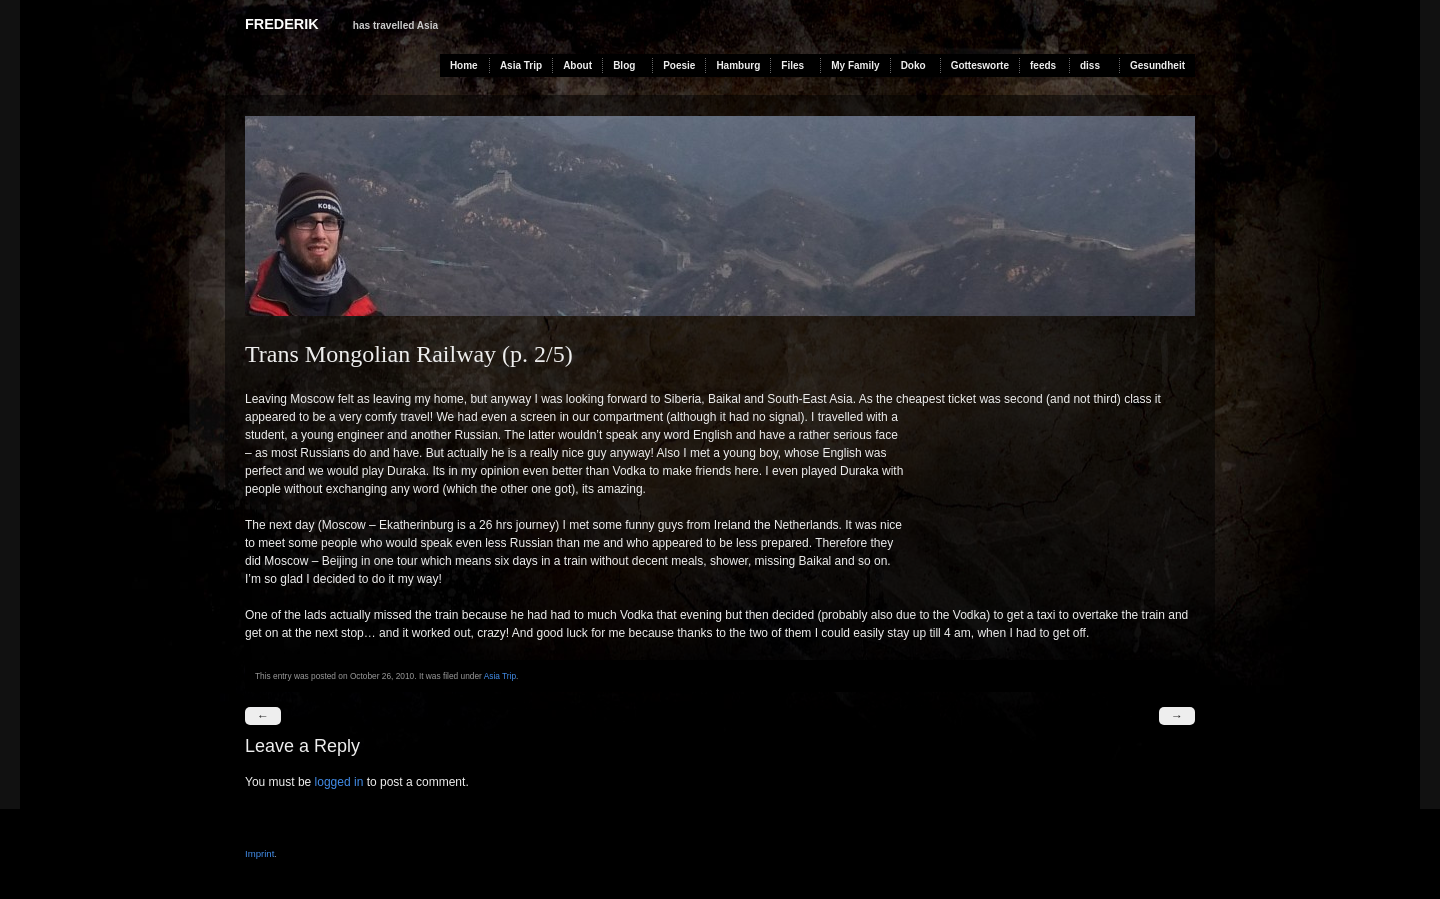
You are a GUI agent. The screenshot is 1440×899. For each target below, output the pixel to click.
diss (1090, 65)
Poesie (679, 65)
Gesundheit (1157, 65)
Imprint (259, 853)
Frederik (282, 24)
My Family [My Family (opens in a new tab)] (855, 65)
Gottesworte (980, 65)
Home (464, 65)
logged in (339, 782)
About (577, 65)
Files (792, 65)
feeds (1043, 65)
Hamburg (738, 65)
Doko (913, 65)
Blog (624, 65)
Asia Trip (521, 65)
